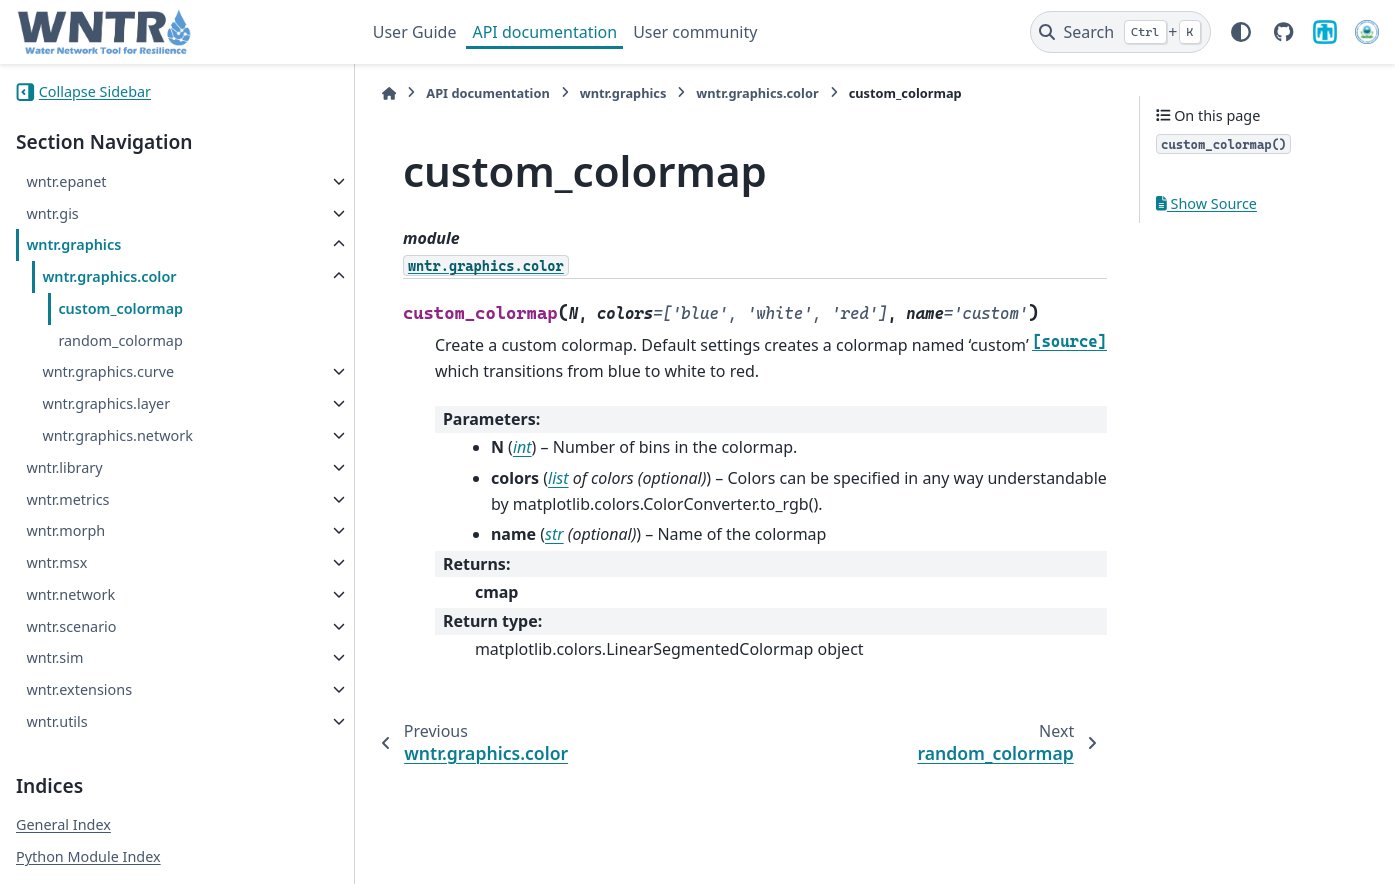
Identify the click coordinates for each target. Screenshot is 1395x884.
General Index (63, 824)
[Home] (383, 93)
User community (695, 32)
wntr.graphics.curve (108, 371)
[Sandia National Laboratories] (1325, 32)
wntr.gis (52, 213)
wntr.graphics (73, 244)
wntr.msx (56, 562)
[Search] (1120, 32)
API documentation (544, 32)
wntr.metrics (67, 499)
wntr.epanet (66, 181)
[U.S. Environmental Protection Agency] (1367, 32)
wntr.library (64, 467)
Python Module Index (88, 856)
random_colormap (120, 340)
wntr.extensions (79, 689)
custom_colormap (120, 308)
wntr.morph (65, 530)
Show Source (1206, 203)
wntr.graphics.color (109, 276)
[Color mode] (1241, 32)
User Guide (415, 32)
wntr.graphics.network (117, 435)
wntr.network (70, 594)
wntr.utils (56, 721)
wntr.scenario (71, 626)
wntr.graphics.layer (106, 403)
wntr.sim (54, 657)
